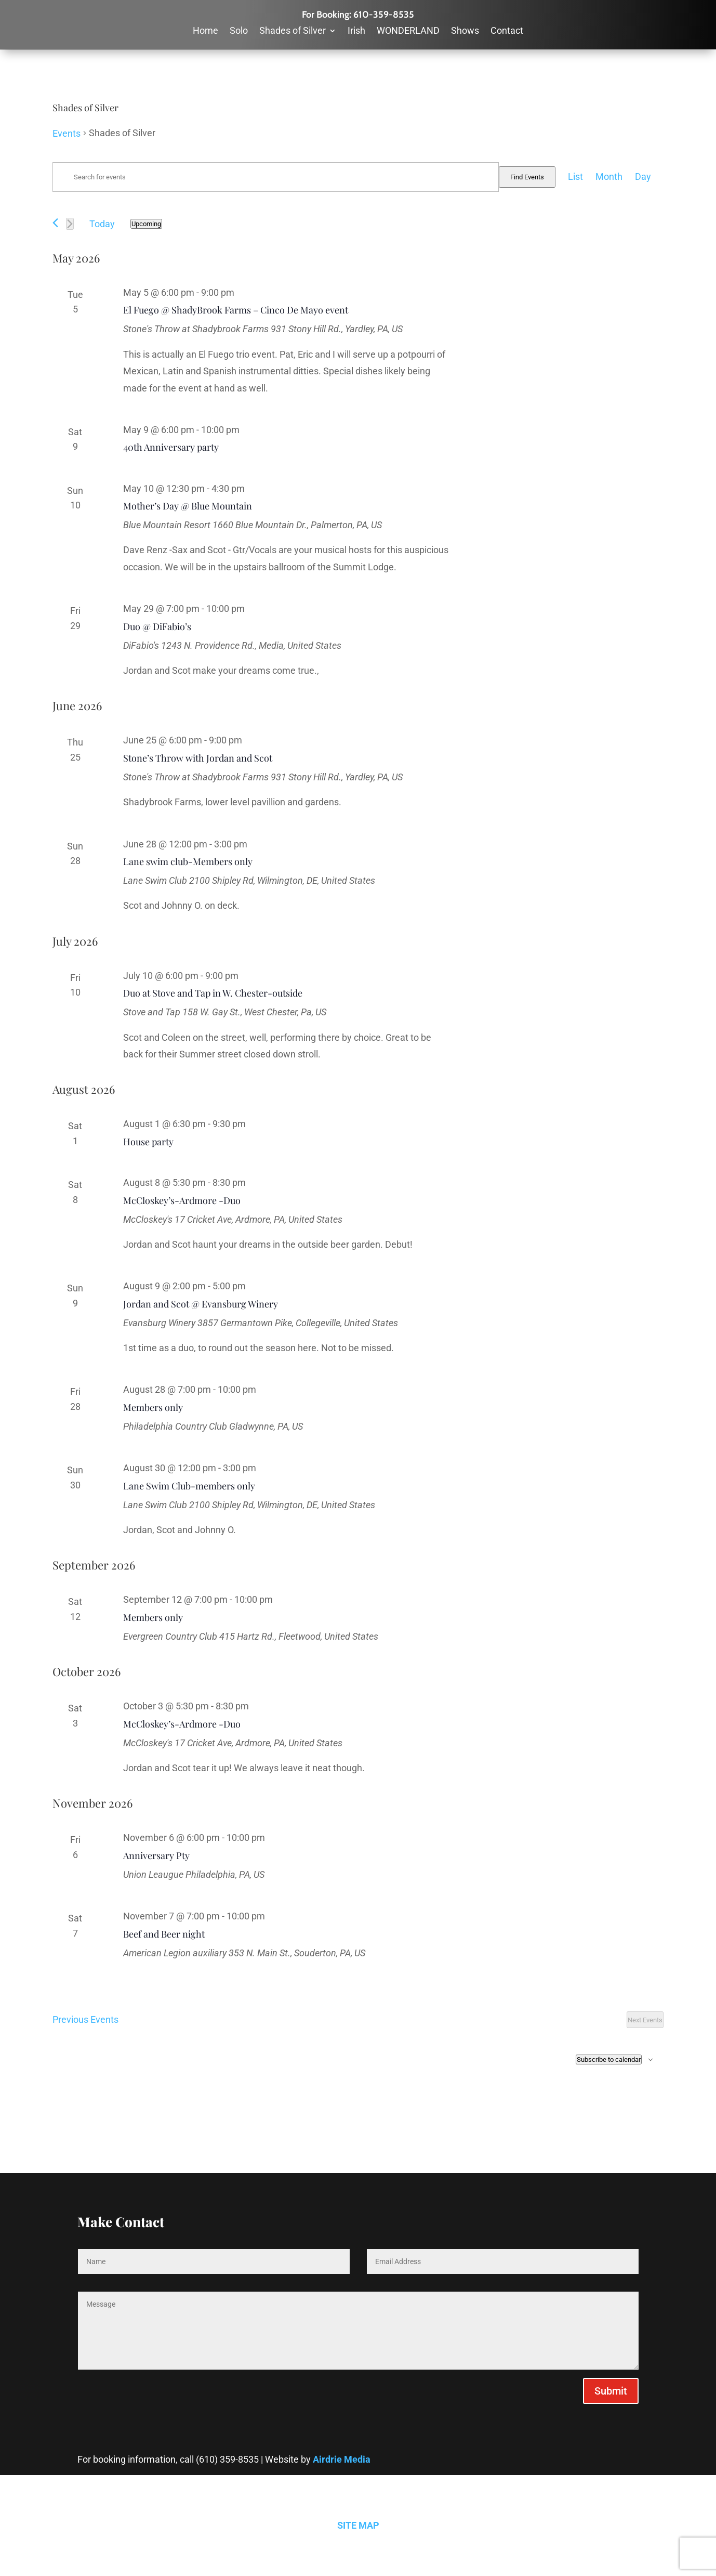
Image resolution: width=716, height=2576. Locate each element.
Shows (465, 31)
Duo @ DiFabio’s (157, 626)
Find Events (527, 177)
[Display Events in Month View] (608, 176)
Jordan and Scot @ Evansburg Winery (200, 1304)
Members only (153, 1407)
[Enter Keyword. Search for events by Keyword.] (275, 177)
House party (148, 1141)
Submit (610, 2391)
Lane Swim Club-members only (189, 1486)
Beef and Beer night (164, 1934)
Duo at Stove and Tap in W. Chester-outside (212, 993)
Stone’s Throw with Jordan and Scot (197, 758)
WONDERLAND (408, 31)
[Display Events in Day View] (643, 176)
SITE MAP (358, 2525)
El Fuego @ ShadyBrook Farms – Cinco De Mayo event (235, 310)
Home (205, 31)
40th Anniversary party (171, 447)
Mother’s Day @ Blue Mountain (187, 506)
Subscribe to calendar (609, 2059)
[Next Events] (70, 224)
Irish (356, 31)
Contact (506, 31)
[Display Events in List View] (575, 176)
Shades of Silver (292, 31)
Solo (239, 31)
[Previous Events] (55, 223)
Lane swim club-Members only (188, 861)
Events (66, 133)
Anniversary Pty (156, 1855)
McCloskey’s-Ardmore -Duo (182, 1200)
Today (102, 223)
